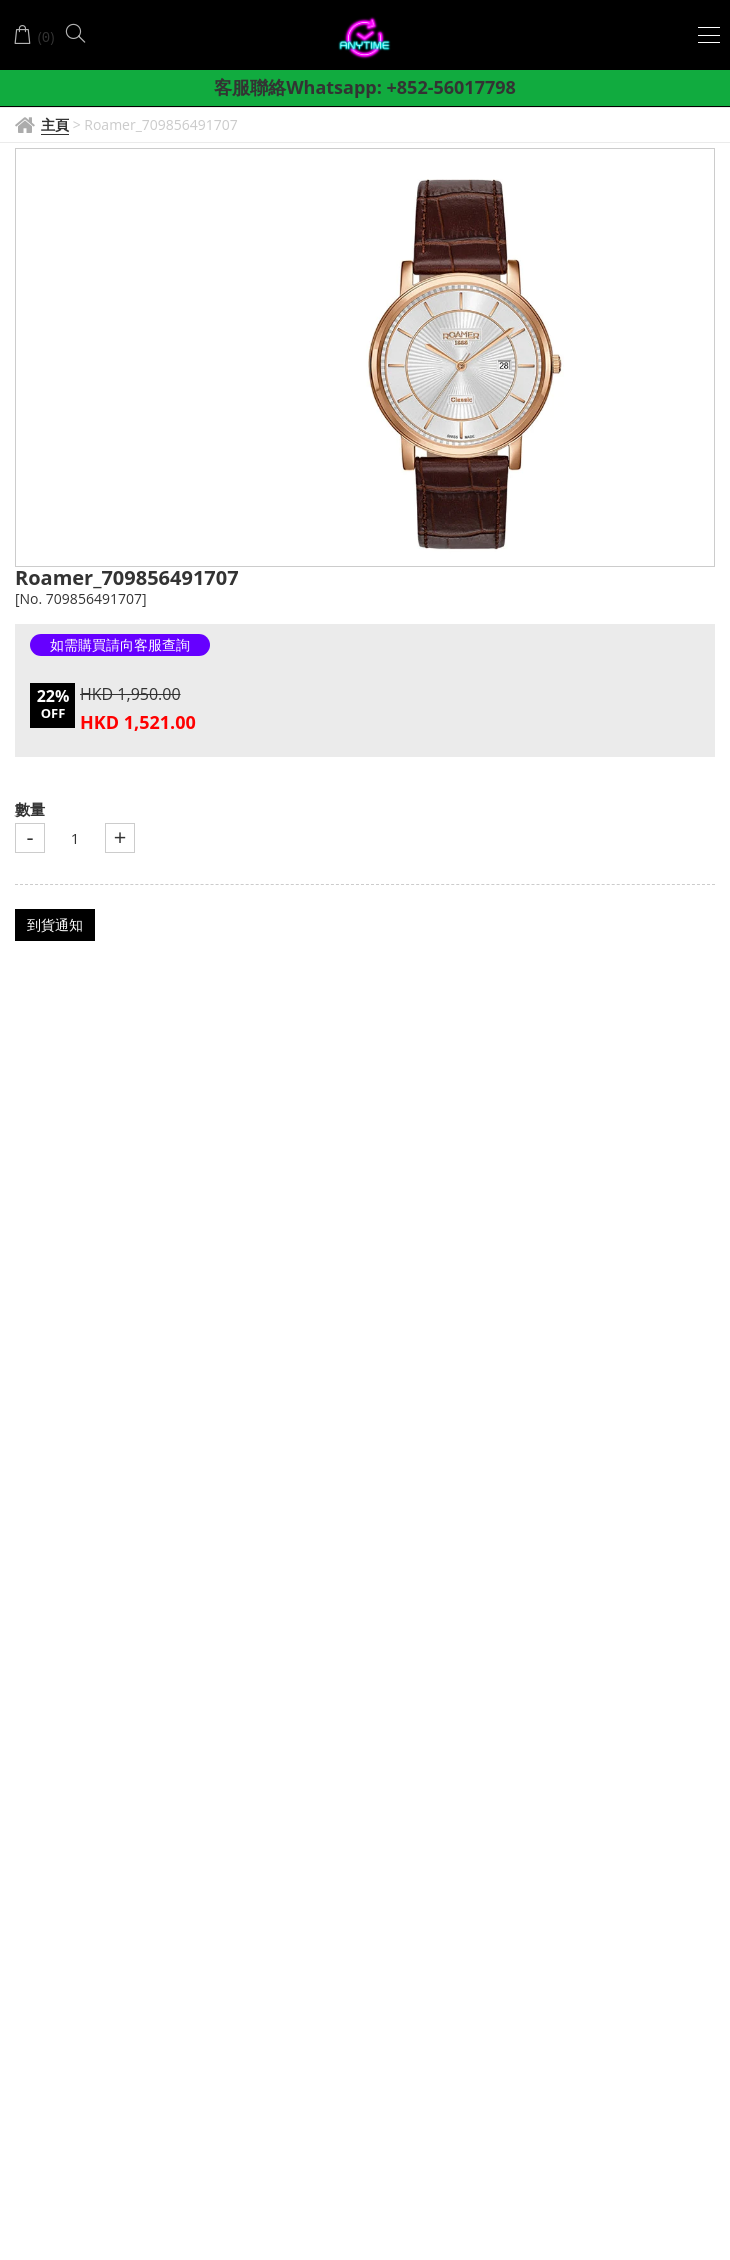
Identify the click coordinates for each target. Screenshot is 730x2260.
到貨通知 (55, 924)
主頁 (55, 124)
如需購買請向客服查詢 (120, 644)
